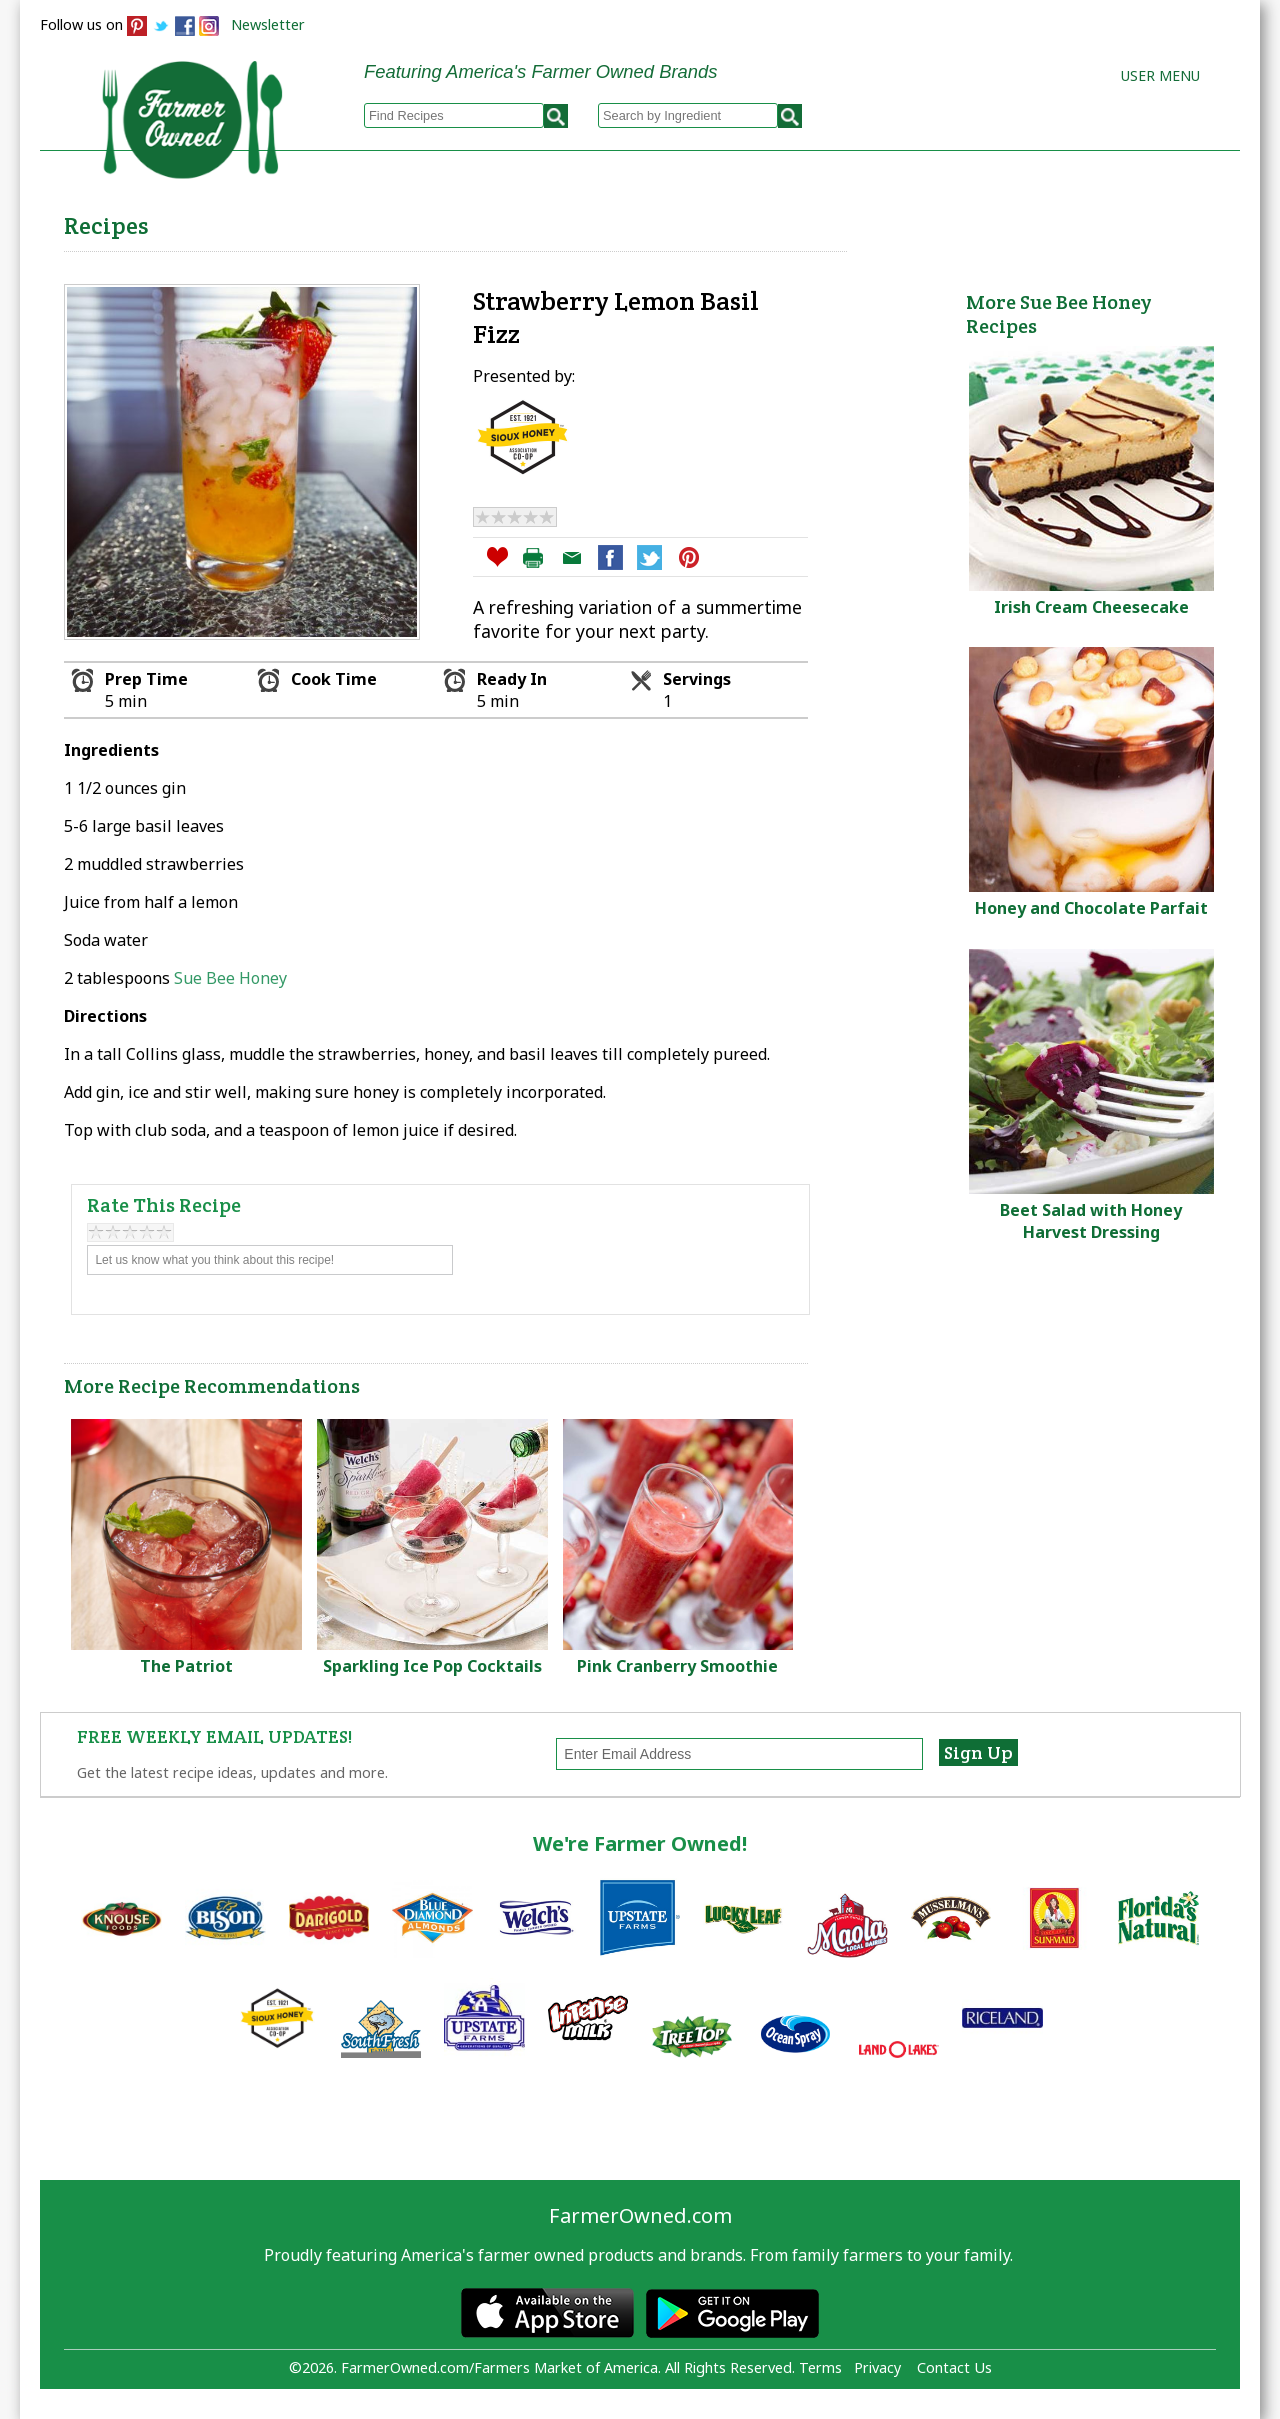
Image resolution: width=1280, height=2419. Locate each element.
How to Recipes (732, 221)
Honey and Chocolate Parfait (1091, 908)
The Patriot (186, 1666)
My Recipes (570, 221)
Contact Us (954, 2367)
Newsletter (268, 24)
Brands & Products (926, 221)
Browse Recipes (408, 221)
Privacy (877, 2367)
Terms (820, 2367)
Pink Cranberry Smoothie (677, 1666)
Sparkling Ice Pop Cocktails (432, 1666)
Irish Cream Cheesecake (1091, 607)
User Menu (1160, 75)
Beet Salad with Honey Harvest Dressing (1091, 1221)
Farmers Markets (1127, 221)
